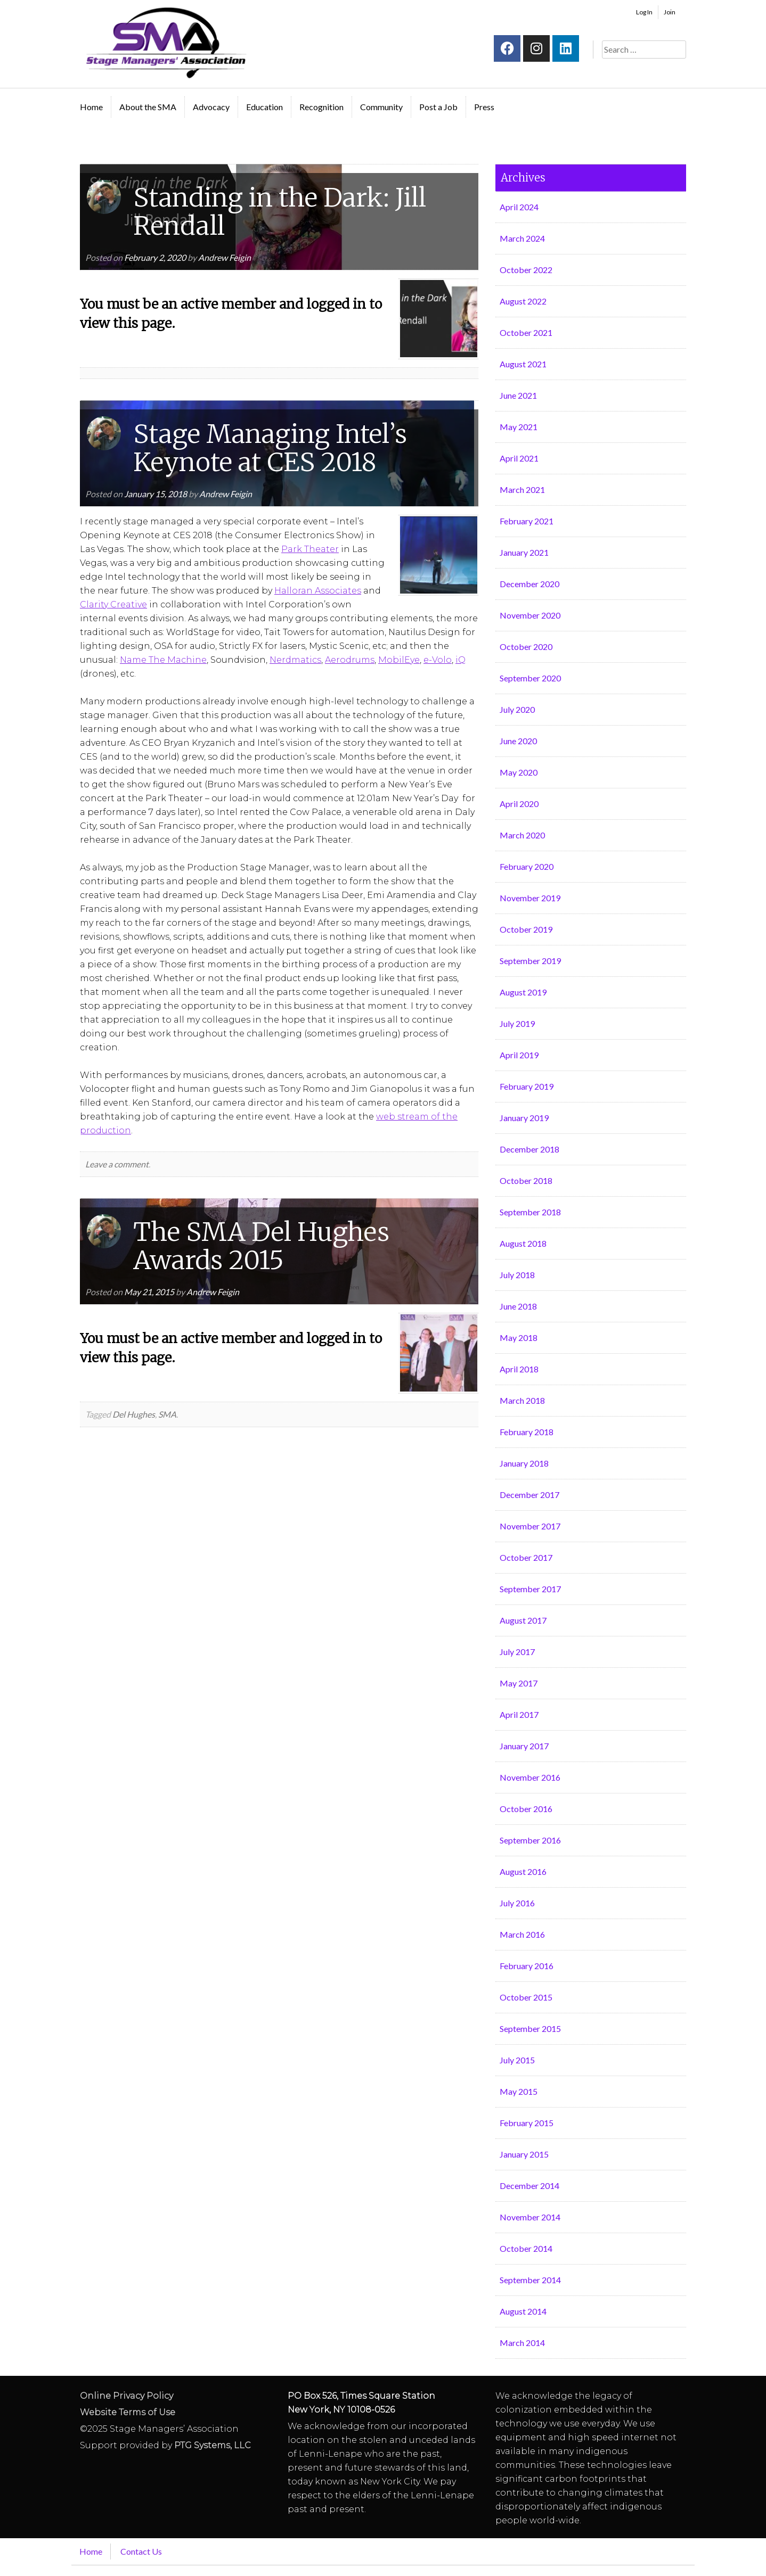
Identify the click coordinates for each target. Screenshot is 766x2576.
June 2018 (518, 1306)
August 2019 (523, 992)
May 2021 (518, 427)
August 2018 (523, 1243)
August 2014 (523, 2311)
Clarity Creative (113, 604)
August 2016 (523, 1871)
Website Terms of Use (127, 2412)
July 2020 (517, 709)
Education (264, 107)
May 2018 (518, 1337)
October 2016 (526, 1809)
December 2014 (529, 2185)
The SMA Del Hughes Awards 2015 (261, 1246)
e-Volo (437, 660)
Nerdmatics (295, 660)
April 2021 (519, 458)
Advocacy (211, 107)
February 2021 (526, 521)
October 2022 (526, 270)
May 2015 (518, 2091)
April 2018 (519, 1369)
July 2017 (517, 1652)
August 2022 (523, 301)
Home (91, 107)
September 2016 (530, 1840)
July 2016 (517, 1903)
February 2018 (526, 1432)
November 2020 (530, 615)
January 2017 (524, 1746)
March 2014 (522, 2343)
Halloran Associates (317, 591)
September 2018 (530, 1212)
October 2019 (526, 929)
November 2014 (530, 2217)
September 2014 (530, 2280)
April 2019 (519, 1055)
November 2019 (530, 898)
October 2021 (526, 332)
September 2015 (530, 2028)
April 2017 (519, 1714)
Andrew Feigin (224, 257)
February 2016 (526, 1966)
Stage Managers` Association (165, 43)
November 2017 (530, 1526)
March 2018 (522, 1400)
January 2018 (524, 1463)
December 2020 (529, 584)
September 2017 (530, 1589)
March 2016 (522, 1934)
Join (669, 12)
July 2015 (517, 2060)
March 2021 (522, 489)
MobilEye (399, 660)
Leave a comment (117, 1164)
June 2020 (518, 741)
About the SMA (147, 107)
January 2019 (524, 1118)
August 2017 (523, 1620)
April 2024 (519, 207)
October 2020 (526, 646)
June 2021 (518, 395)
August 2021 (523, 364)
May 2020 (518, 772)
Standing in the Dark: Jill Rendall (279, 212)
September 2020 (530, 678)
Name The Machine (163, 660)
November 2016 (530, 1777)
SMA (167, 1414)
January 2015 (524, 2154)
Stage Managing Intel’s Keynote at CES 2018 (270, 448)
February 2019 (526, 1086)
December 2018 (529, 1149)
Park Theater (310, 549)
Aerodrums (349, 660)
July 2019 (517, 1023)
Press (484, 107)
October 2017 (526, 1557)
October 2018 (526, 1180)
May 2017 (518, 1683)
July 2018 (517, 1275)
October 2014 (526, 2248)
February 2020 (526, 866)
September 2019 (530, 961)
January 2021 (524, 552)
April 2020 (519, 804)
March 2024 (522, 238)
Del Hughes (133, 1414)
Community (381, 107)
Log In (644, 12)
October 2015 (526, 1997)
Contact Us (141, 2551)
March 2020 (522, 835)
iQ (460, 660)
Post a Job (438, 107)
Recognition (321, 107)
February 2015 (526, 2123)
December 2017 (529, 1494)
